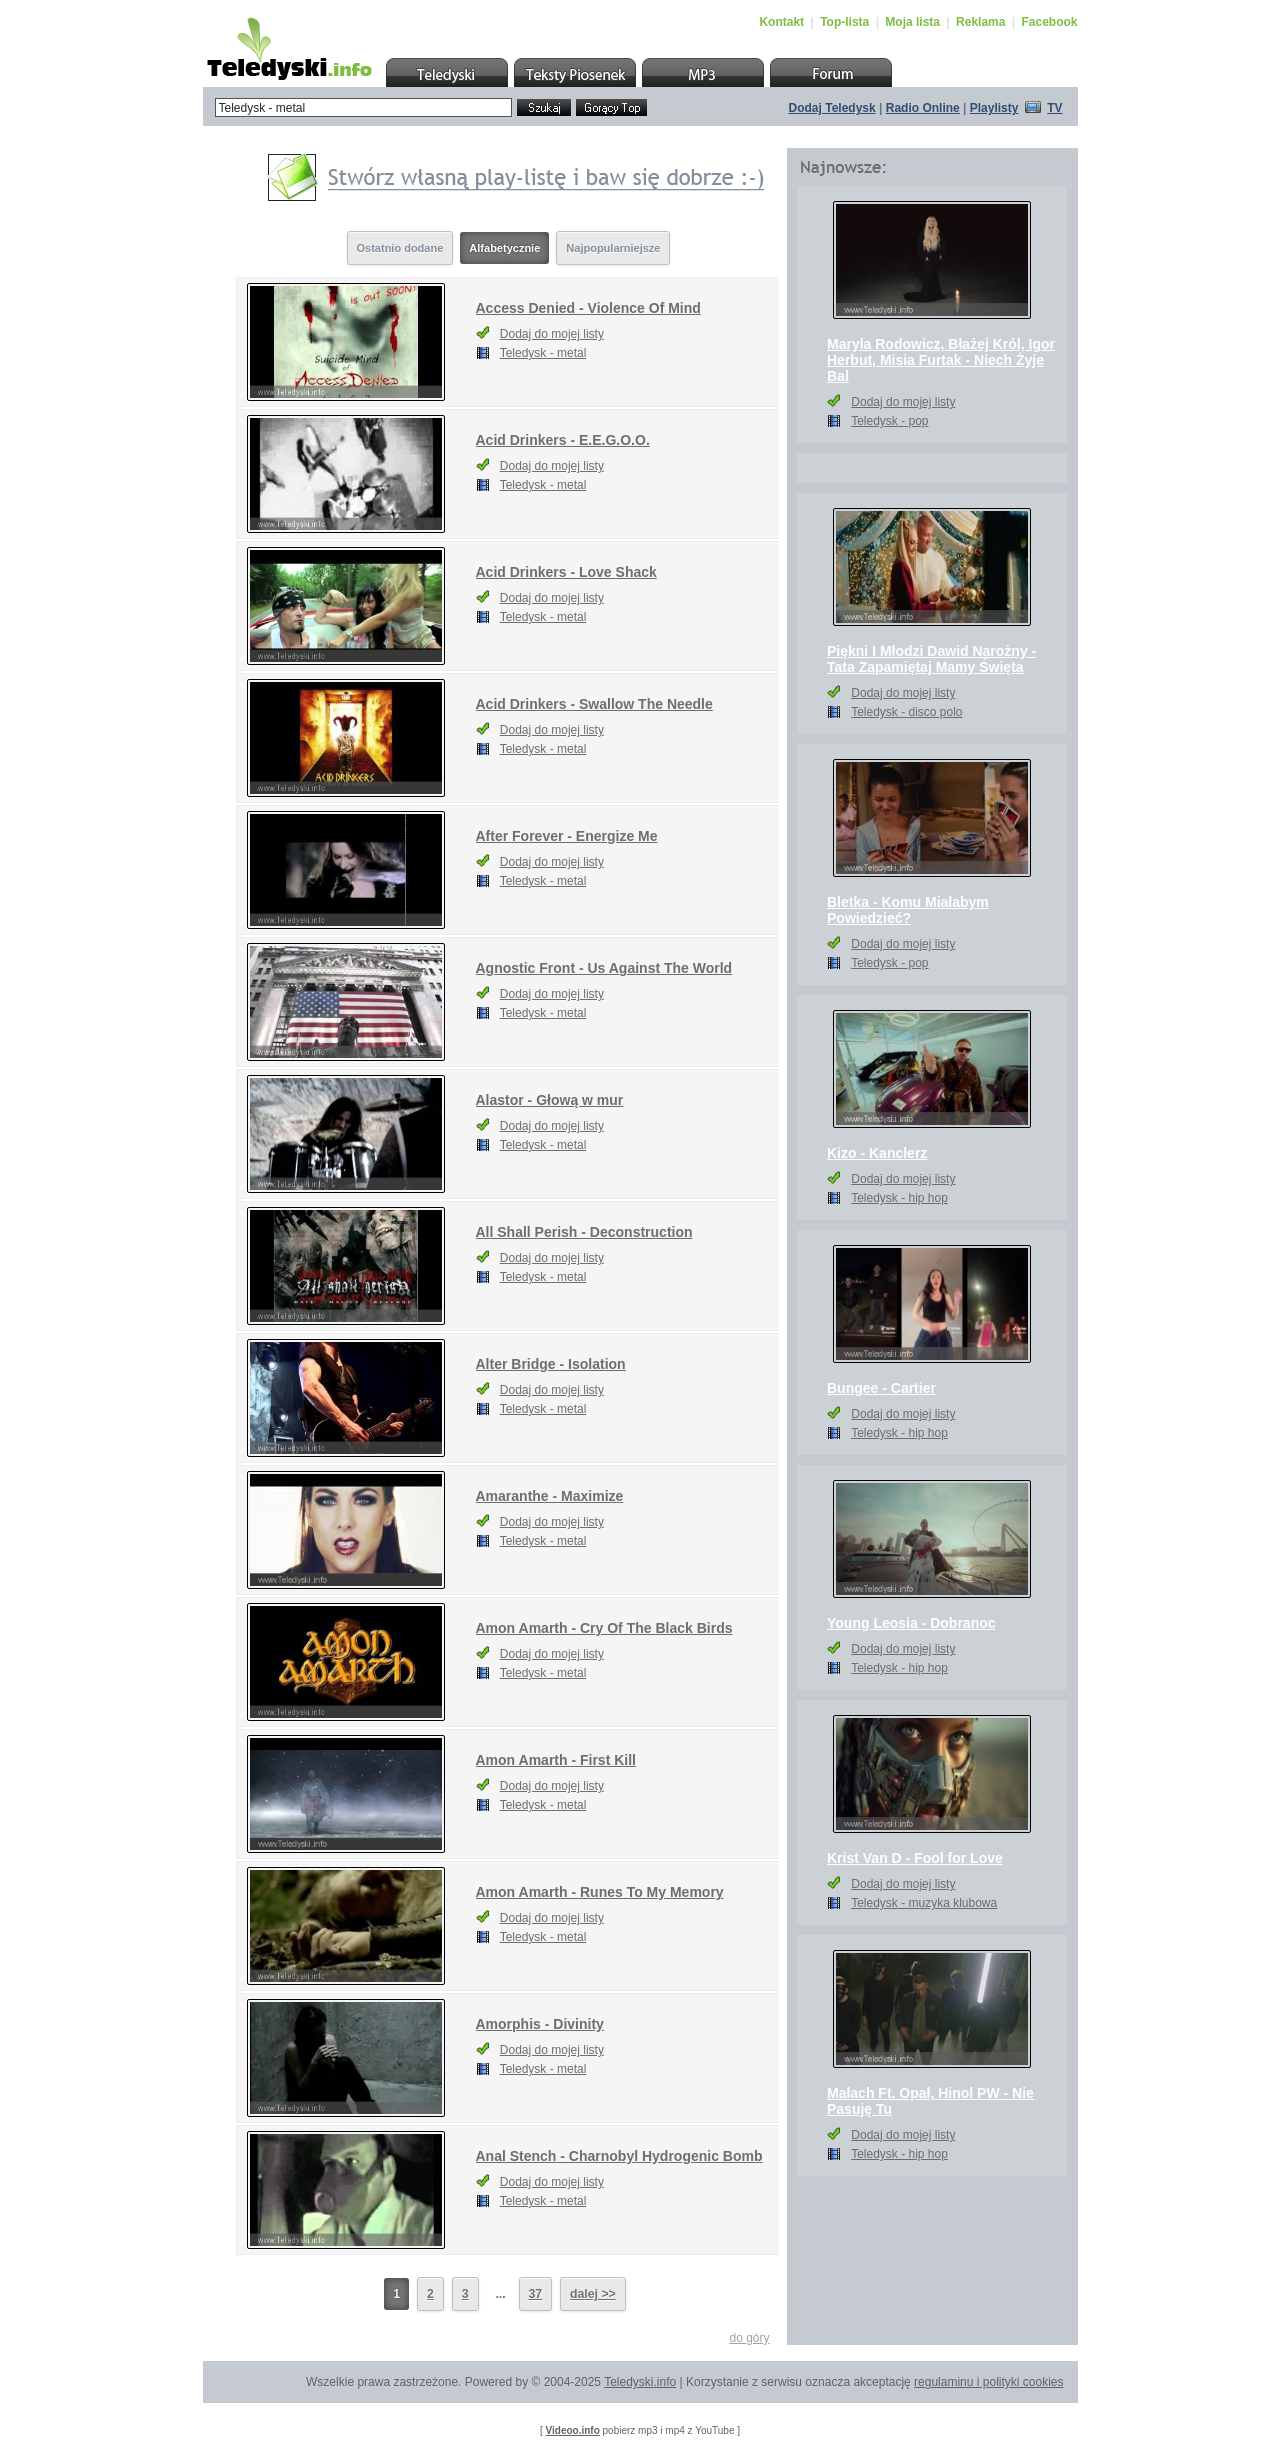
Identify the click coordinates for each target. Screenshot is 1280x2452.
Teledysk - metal (543, 353)
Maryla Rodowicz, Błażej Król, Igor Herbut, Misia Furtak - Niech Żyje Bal (941, 360)
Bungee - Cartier (881, 1388)
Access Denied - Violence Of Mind (588, 308)
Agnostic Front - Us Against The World (604, 968)
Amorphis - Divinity (540, 2024)
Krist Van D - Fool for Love (915, 1858)
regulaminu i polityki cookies (988, 2382)
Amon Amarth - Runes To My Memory (600, 1892)
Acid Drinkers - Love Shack (566, 572)
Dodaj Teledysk (832, 108)
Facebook (1049, 22)
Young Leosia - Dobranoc (911, 1623)
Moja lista (912, 22)
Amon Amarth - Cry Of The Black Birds (604, 1628)
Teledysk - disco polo (906, 712)
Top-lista (844, 22)
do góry (749, 2338)
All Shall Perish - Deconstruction (584, 1232)
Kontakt (781, 22)
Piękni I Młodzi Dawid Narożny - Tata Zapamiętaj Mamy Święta (931, 659)
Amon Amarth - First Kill (556, 1760)
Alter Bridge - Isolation (551, 1364)
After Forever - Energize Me (567, 836)
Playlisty (994, 108)
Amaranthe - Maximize (550, 1496)
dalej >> (593, 2294)
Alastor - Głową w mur (550, 1100)
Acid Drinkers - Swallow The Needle (594, 704)
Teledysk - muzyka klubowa (924, 1903)
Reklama (980, 22)
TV (1054, 108)
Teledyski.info (640, 2382)
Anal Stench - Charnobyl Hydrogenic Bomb (619, 2156)
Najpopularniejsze (613, 248)
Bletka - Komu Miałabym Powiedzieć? (908, 910)
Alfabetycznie (504, 248)
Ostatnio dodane (400, 248)
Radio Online (923, 108)
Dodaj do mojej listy (552, 334)
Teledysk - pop (889, 421)
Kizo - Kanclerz (877, 1153)
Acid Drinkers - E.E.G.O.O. (563, 440)
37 (536, 2294)
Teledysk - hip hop (899, 1198)
